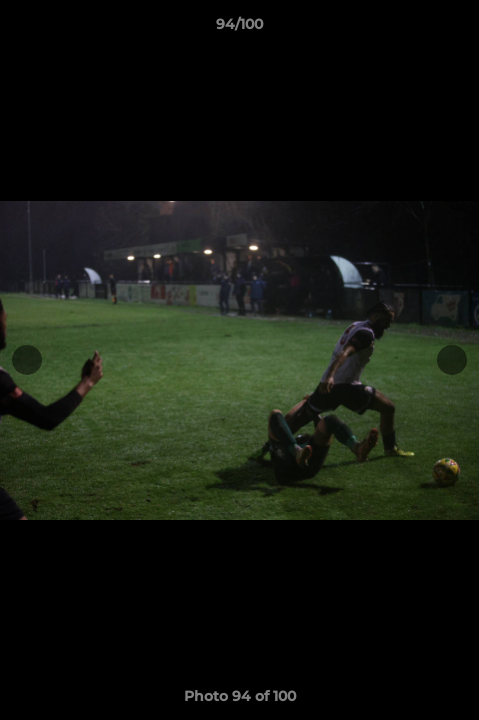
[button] (455, 29)
